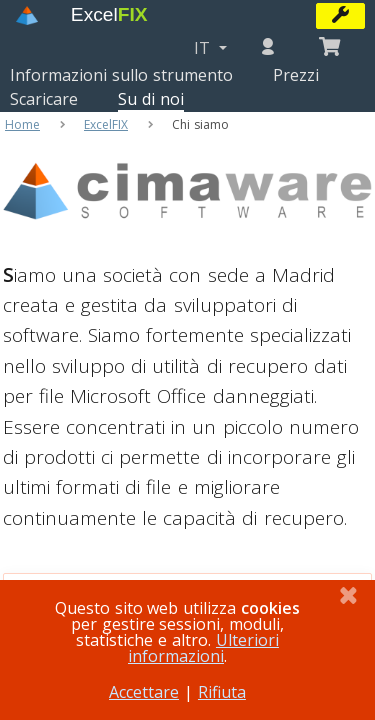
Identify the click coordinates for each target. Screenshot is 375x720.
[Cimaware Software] (187, 254)
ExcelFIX (106, 124)
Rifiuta (222, 692)
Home (22, 124)
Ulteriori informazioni (203, 648)
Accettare (144, 692)
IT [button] (204, 48)
